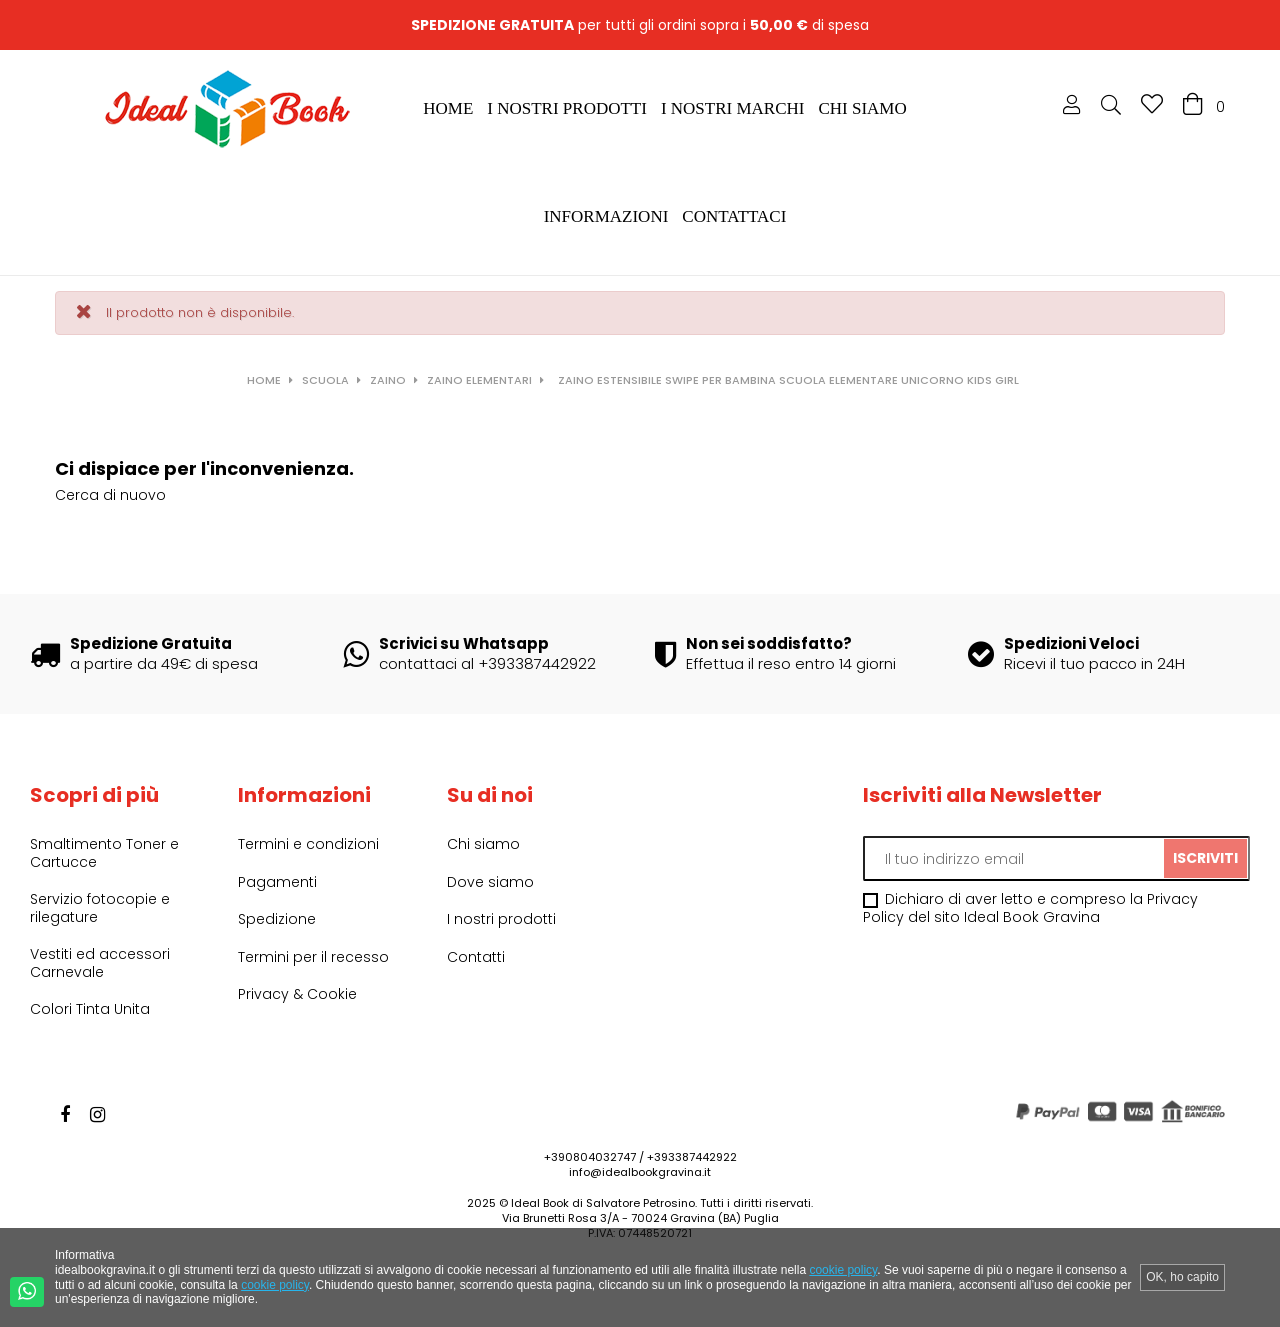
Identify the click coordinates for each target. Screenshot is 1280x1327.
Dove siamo (490, 882)
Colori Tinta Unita (90, 1009)
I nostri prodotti (501, 919)
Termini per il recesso (313, 957)
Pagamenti (277, 882)
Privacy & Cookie (297, 994)
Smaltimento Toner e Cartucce (104, 853)
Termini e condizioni (308, 844)
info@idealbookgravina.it (640, 1172)
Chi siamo (483, 844)
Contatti (476, 957)
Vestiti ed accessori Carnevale (100, 963)
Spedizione (277, 919)
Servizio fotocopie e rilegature (100, 908)
